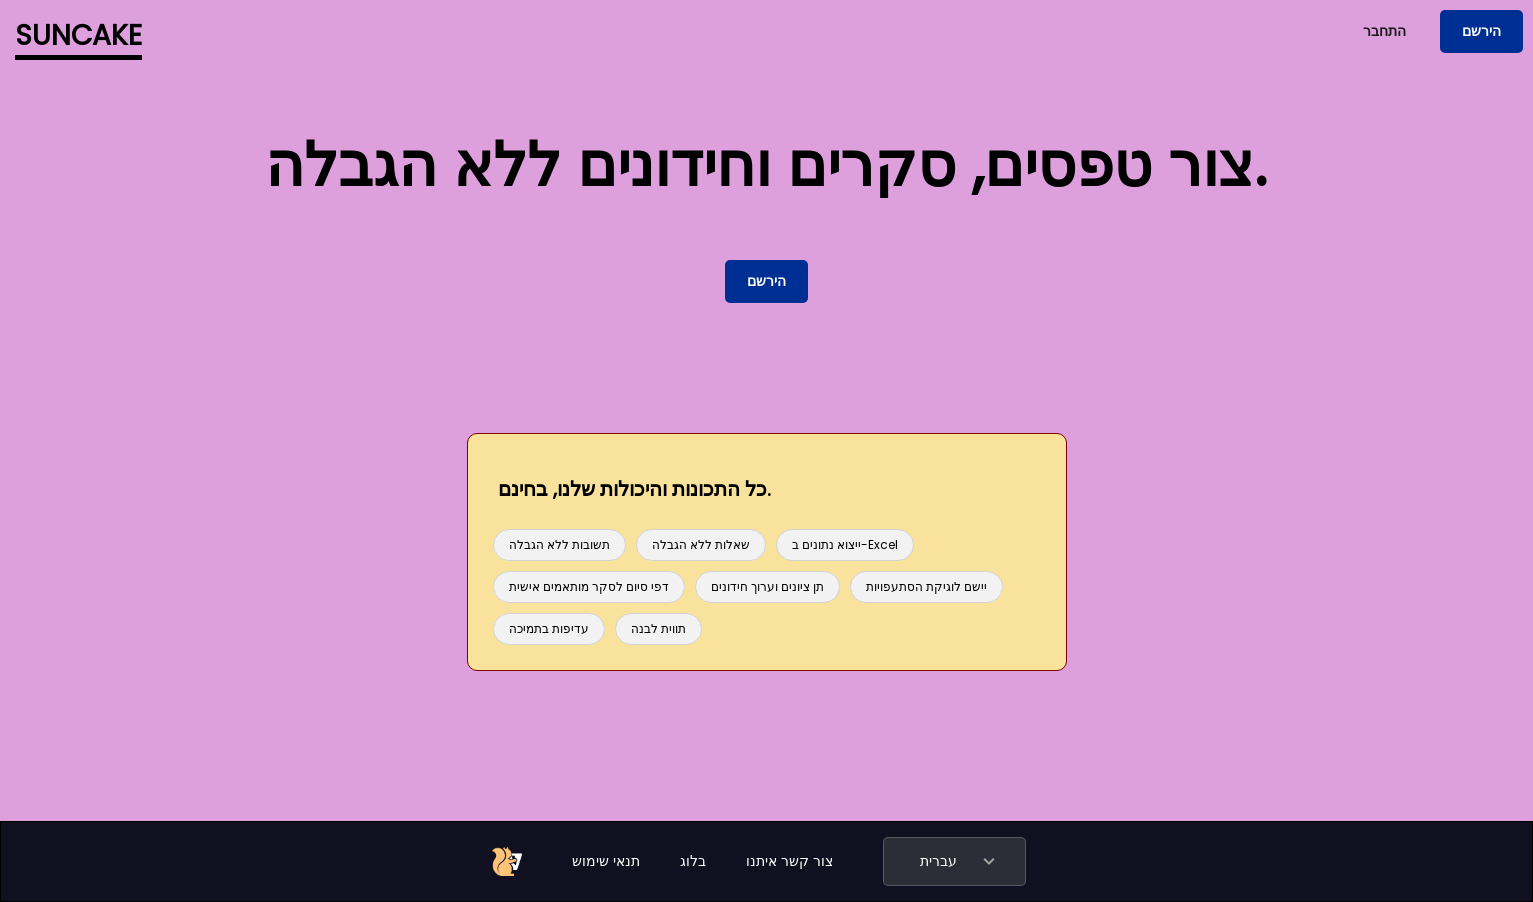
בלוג (693, 861)
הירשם (1481, 31)
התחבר (1384, 31)
